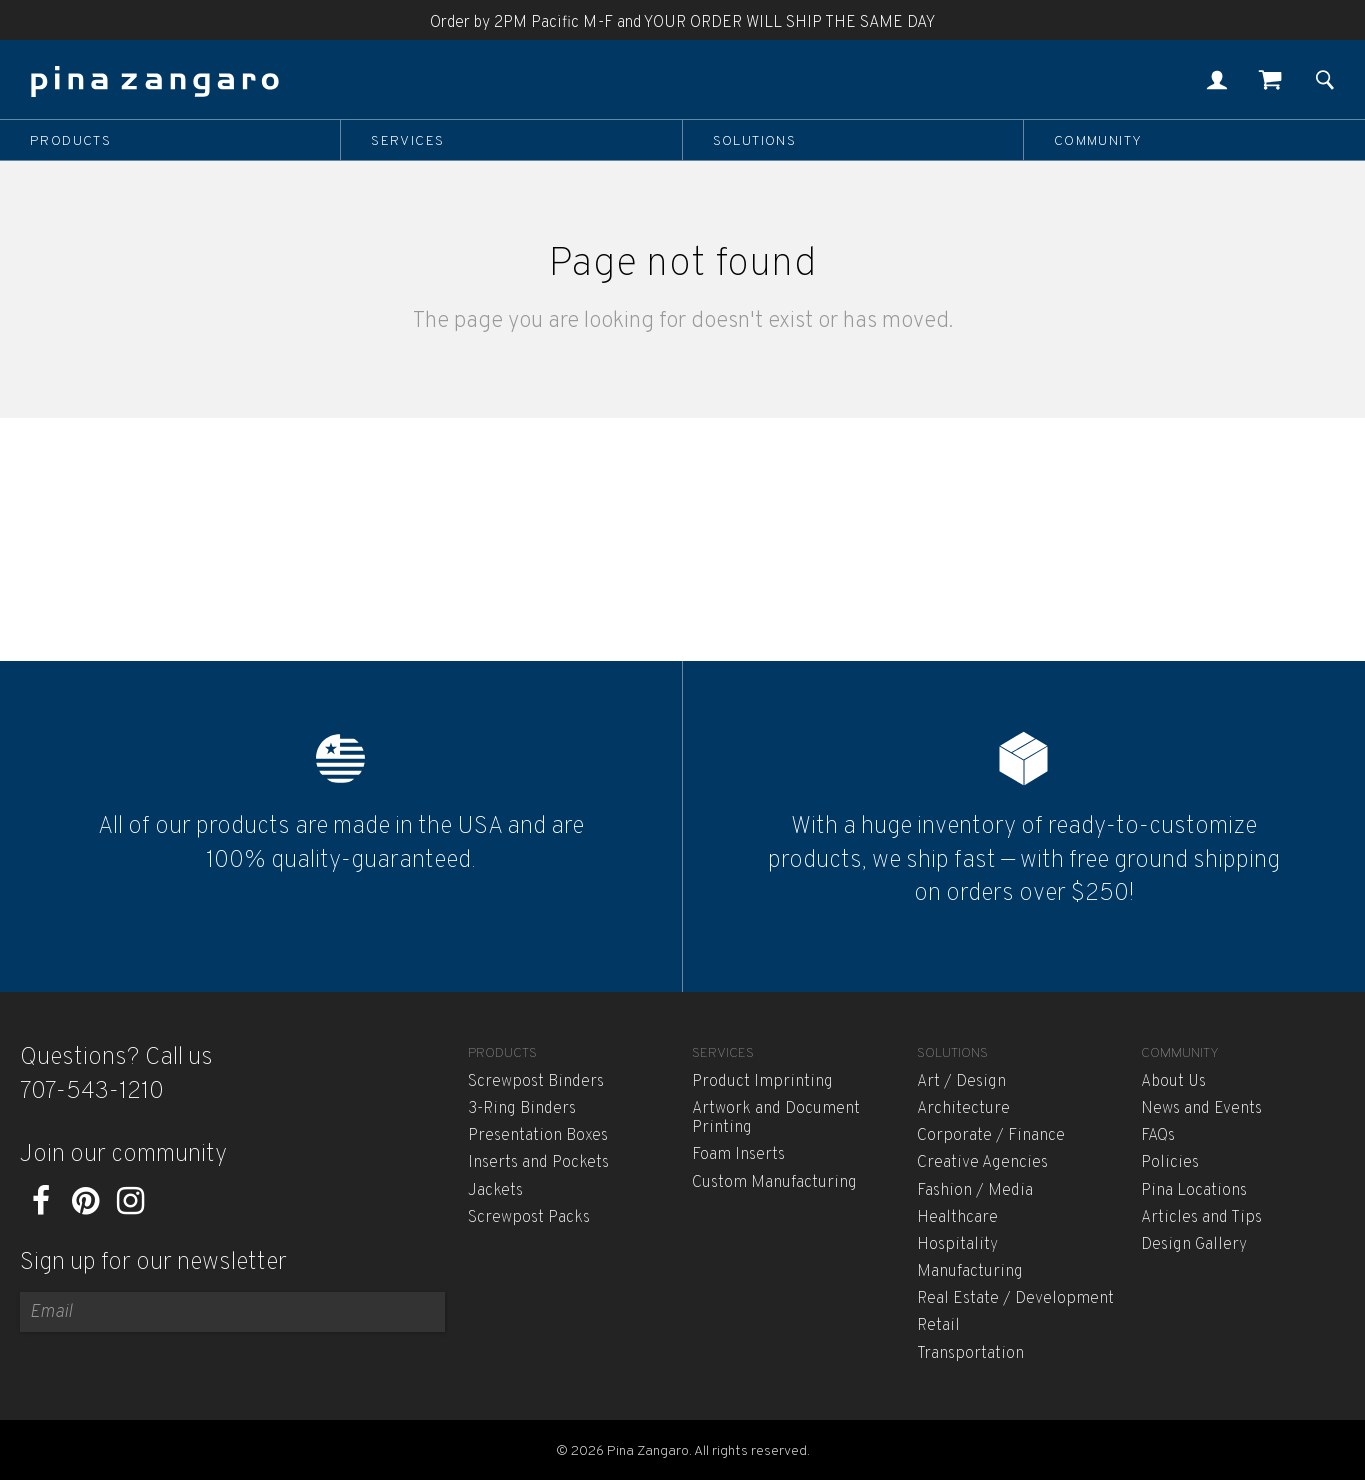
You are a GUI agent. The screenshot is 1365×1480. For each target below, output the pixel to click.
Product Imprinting (762, 1082)
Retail (938, 1326)
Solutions (755, 141)
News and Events (1201, 1109)
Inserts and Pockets (538, 1163)
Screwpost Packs (529, 1218)
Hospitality (957, 1245)
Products (70, 141)
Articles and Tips (1201, 1218)
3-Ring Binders (522, 1109)
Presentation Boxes (538, 1136)
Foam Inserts (738, 1155)
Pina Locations (1194, 1191)
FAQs (1158, 1136)
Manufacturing (970, 1272)
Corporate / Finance (991, 1136)
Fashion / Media (975, 1191)
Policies (1170, 1163)
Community (1098, 141)
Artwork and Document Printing (776, 1118)
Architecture (963, 1109)
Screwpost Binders (536, 1082)
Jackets (495, 1191)
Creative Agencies (982, 1163)
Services (407, 141)
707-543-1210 (92, 1092)
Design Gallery (1194, 1245)
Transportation (970, 1354)
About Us (1173, 1082)
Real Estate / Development (1015, 1299)
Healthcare (957, 1218)
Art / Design (961, 1082)
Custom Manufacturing (774, 1183)
